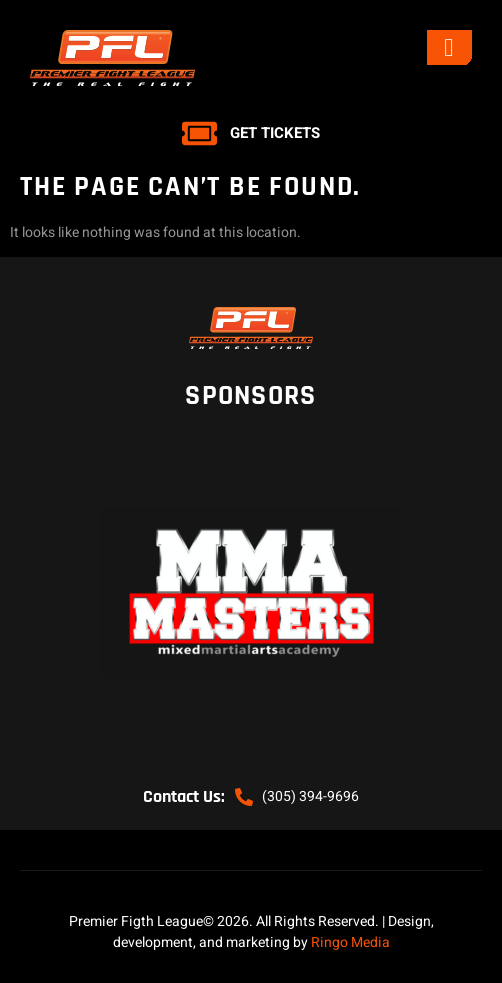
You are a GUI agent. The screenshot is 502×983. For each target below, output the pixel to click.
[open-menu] (449, 47)
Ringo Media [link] (350, 942)
